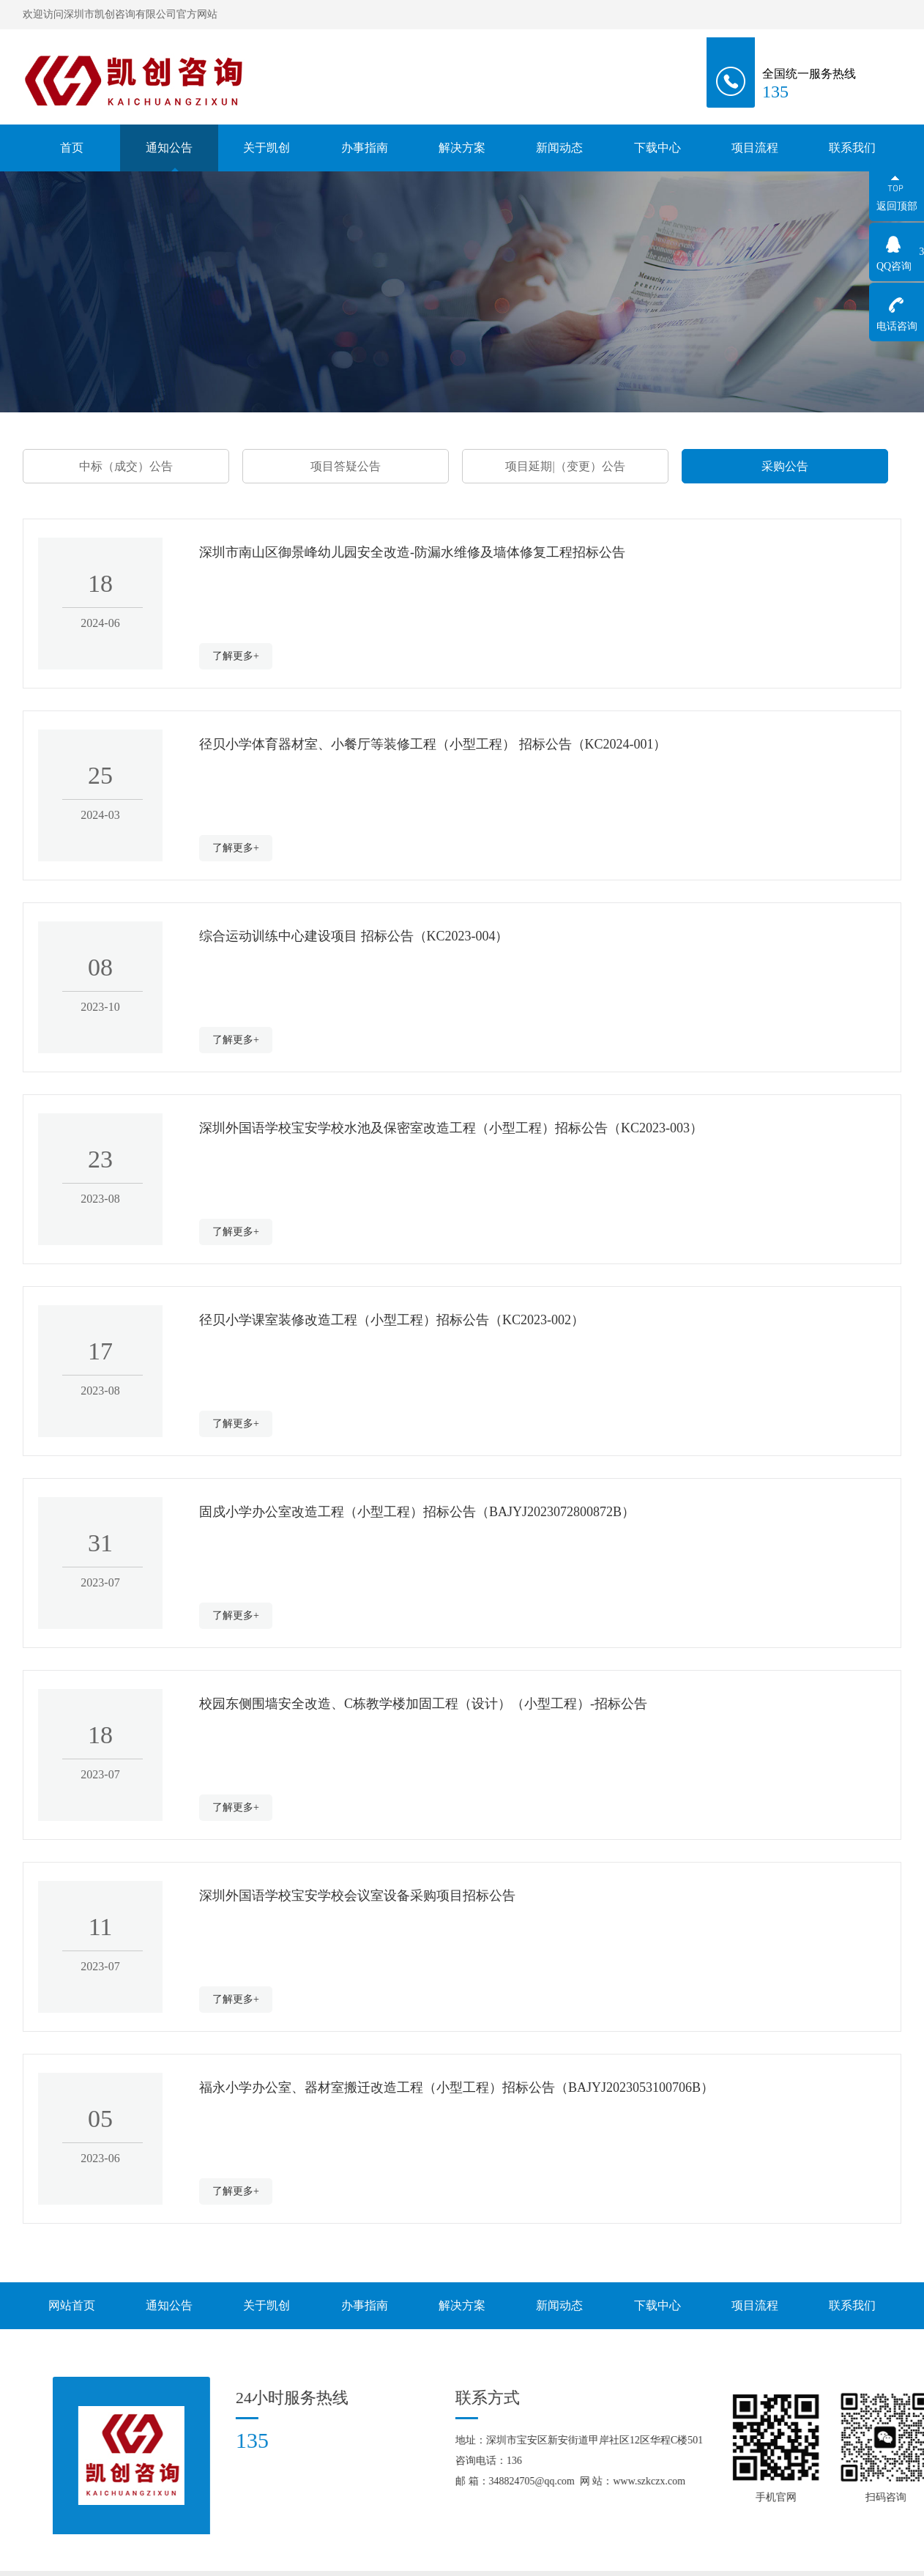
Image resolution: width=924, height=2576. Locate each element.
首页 (71, 147)
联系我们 (852, 147)
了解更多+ (235, 655)
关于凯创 (266, 149)
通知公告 (169, 147)
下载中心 (657, 147)
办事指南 (364, 147)
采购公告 (784, 466)
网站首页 (71, 2305)
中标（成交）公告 (126, 466)
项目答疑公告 (345, 466)
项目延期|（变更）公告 (565, 466)
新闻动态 (559, 147)
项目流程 (754, 147)
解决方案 (462, 147)
